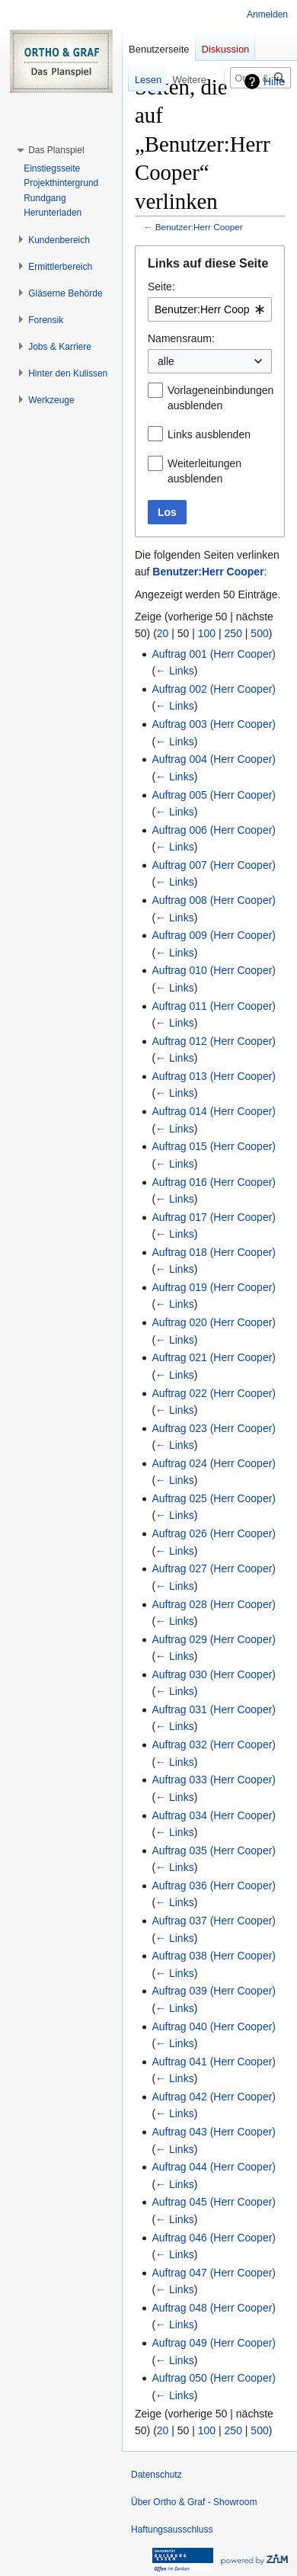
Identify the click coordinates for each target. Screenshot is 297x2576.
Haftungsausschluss (171, 2529)
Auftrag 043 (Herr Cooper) (214, 2132)
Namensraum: (181, 338)
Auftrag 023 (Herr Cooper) (214, 1428)
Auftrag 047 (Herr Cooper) (214, 2273)
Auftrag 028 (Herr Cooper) (214, 1604)
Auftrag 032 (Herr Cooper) (214, 1744)
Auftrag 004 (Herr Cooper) (214, 759)
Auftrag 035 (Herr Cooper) (214, 1850)
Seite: (161, 286)
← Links (174, 671)
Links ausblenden (209, 434)
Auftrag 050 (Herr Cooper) (214, 2378)
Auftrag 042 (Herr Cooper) (214, 2097)
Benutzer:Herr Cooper (199, 227)
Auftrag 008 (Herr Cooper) (214, 900)
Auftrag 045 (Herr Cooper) (214, 2202)
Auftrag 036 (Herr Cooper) (214, 1885)
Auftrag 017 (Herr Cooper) (214, 1217)
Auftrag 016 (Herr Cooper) (214, 1182)
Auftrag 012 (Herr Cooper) (214, 1041)
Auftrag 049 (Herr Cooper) (214, 2343)
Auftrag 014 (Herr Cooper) (214, 1111)
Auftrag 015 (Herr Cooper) (214, 1146)
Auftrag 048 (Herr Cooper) (214, 2308)
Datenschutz (156, 2474)
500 (259, 633)
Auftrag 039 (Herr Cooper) (214, 1991)
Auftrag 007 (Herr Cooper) (214, 865)
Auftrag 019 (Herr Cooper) (214, 1287)
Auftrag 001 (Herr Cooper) (214, 654)
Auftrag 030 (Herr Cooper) (214, 1674)
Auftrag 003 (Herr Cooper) (214, 724)
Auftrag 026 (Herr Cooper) (214, 1533)
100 (207, 633)
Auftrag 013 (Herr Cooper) (214, 1076)
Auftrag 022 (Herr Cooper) (214, 1393)
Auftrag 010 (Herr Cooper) (214, 970)
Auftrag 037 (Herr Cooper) (214, 1920)
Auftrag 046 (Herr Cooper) (214, 2238)
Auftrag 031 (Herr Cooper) (214, 1709)
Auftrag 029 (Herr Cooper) (214, 1639)
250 (233, 633)
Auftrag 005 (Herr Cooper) (214, 795)
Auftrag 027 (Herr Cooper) (214, 1568)
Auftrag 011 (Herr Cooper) (214, 1006)
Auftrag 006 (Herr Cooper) (214, 830)
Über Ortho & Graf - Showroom (194, 2502)
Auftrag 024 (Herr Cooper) (214, 1463)
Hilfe (274, 81)
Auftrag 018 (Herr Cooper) (214, 1252)
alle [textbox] (166, 361)
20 (163, 633)
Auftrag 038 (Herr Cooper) (214, 1956)
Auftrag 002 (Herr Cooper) (214, 689)
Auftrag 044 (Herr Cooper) (214, 2167)
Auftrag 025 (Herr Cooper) (214, 1498)
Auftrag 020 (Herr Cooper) (214, 1322)
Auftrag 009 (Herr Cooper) (214, 935)
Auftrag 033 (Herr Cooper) (214, 1779)
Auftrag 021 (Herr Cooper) (214, 1357)
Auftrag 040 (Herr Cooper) (214, 2026)
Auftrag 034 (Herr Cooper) (214, 1815)
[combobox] (210, 309)
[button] (56, 150)
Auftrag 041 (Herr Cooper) (214, 2061)
